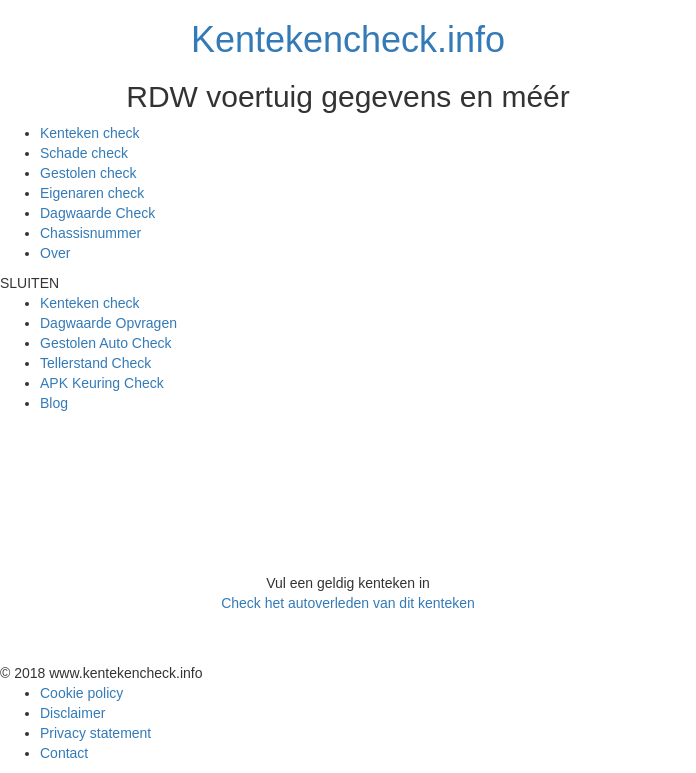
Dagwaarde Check (97, 213)
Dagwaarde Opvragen (108, 323)
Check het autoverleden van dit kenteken (348, 603)
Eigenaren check (92, 193)
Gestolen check (88, 173)
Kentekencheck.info (348, 39)
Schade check (84, 153)
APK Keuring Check (102, 383)
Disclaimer (72, 713)
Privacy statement (95, 733)
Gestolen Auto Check (106, 343)
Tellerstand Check (95, 363)
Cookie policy (81, 693)
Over (55, 253)
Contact (64, 753)
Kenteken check (90, 133)
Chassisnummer (90, 233)
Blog (54, 403)
